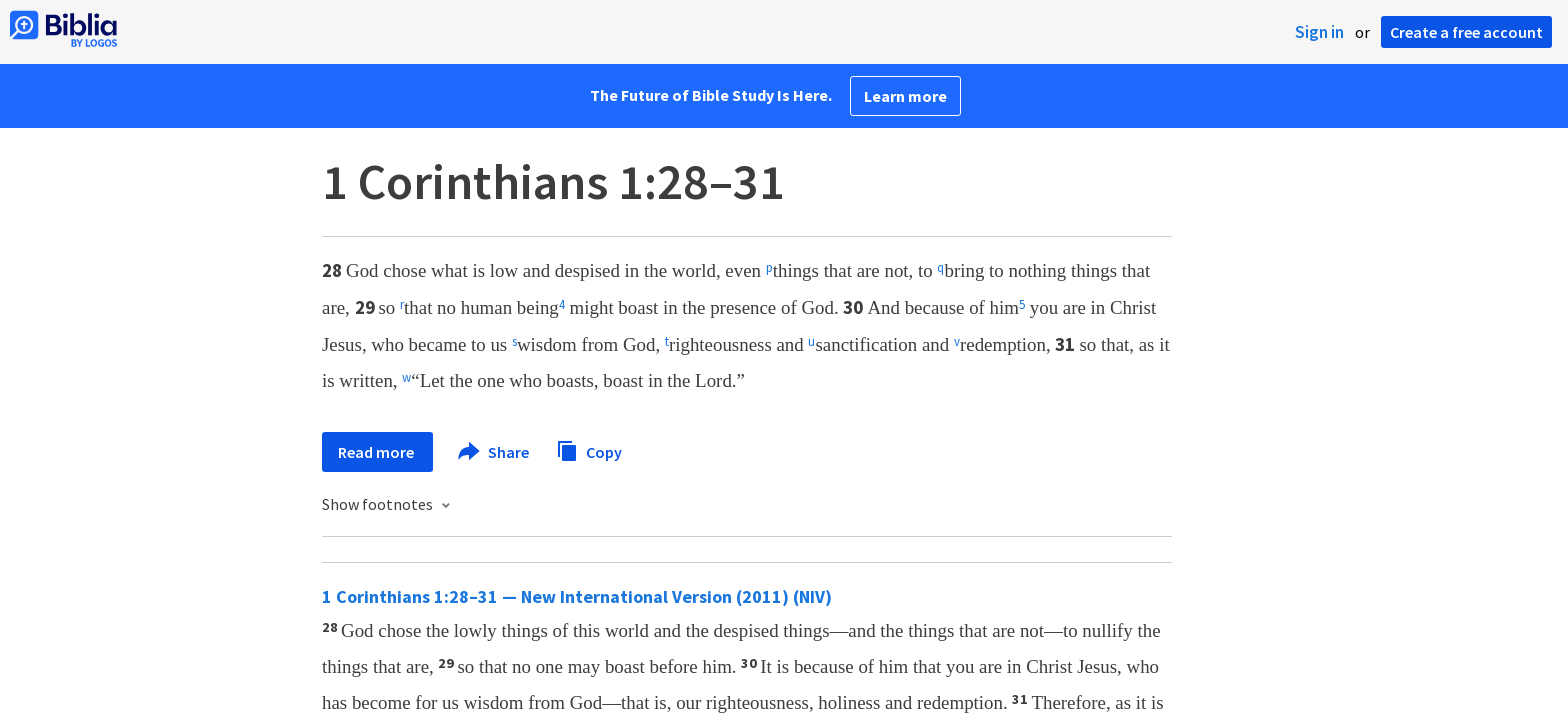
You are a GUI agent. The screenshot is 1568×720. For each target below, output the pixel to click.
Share (494, 452)
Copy (589, 449)
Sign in (1319, 32)
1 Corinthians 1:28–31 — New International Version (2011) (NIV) (577, 596)
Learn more (905, 96)
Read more (377, 452)
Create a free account (1466, 32)
